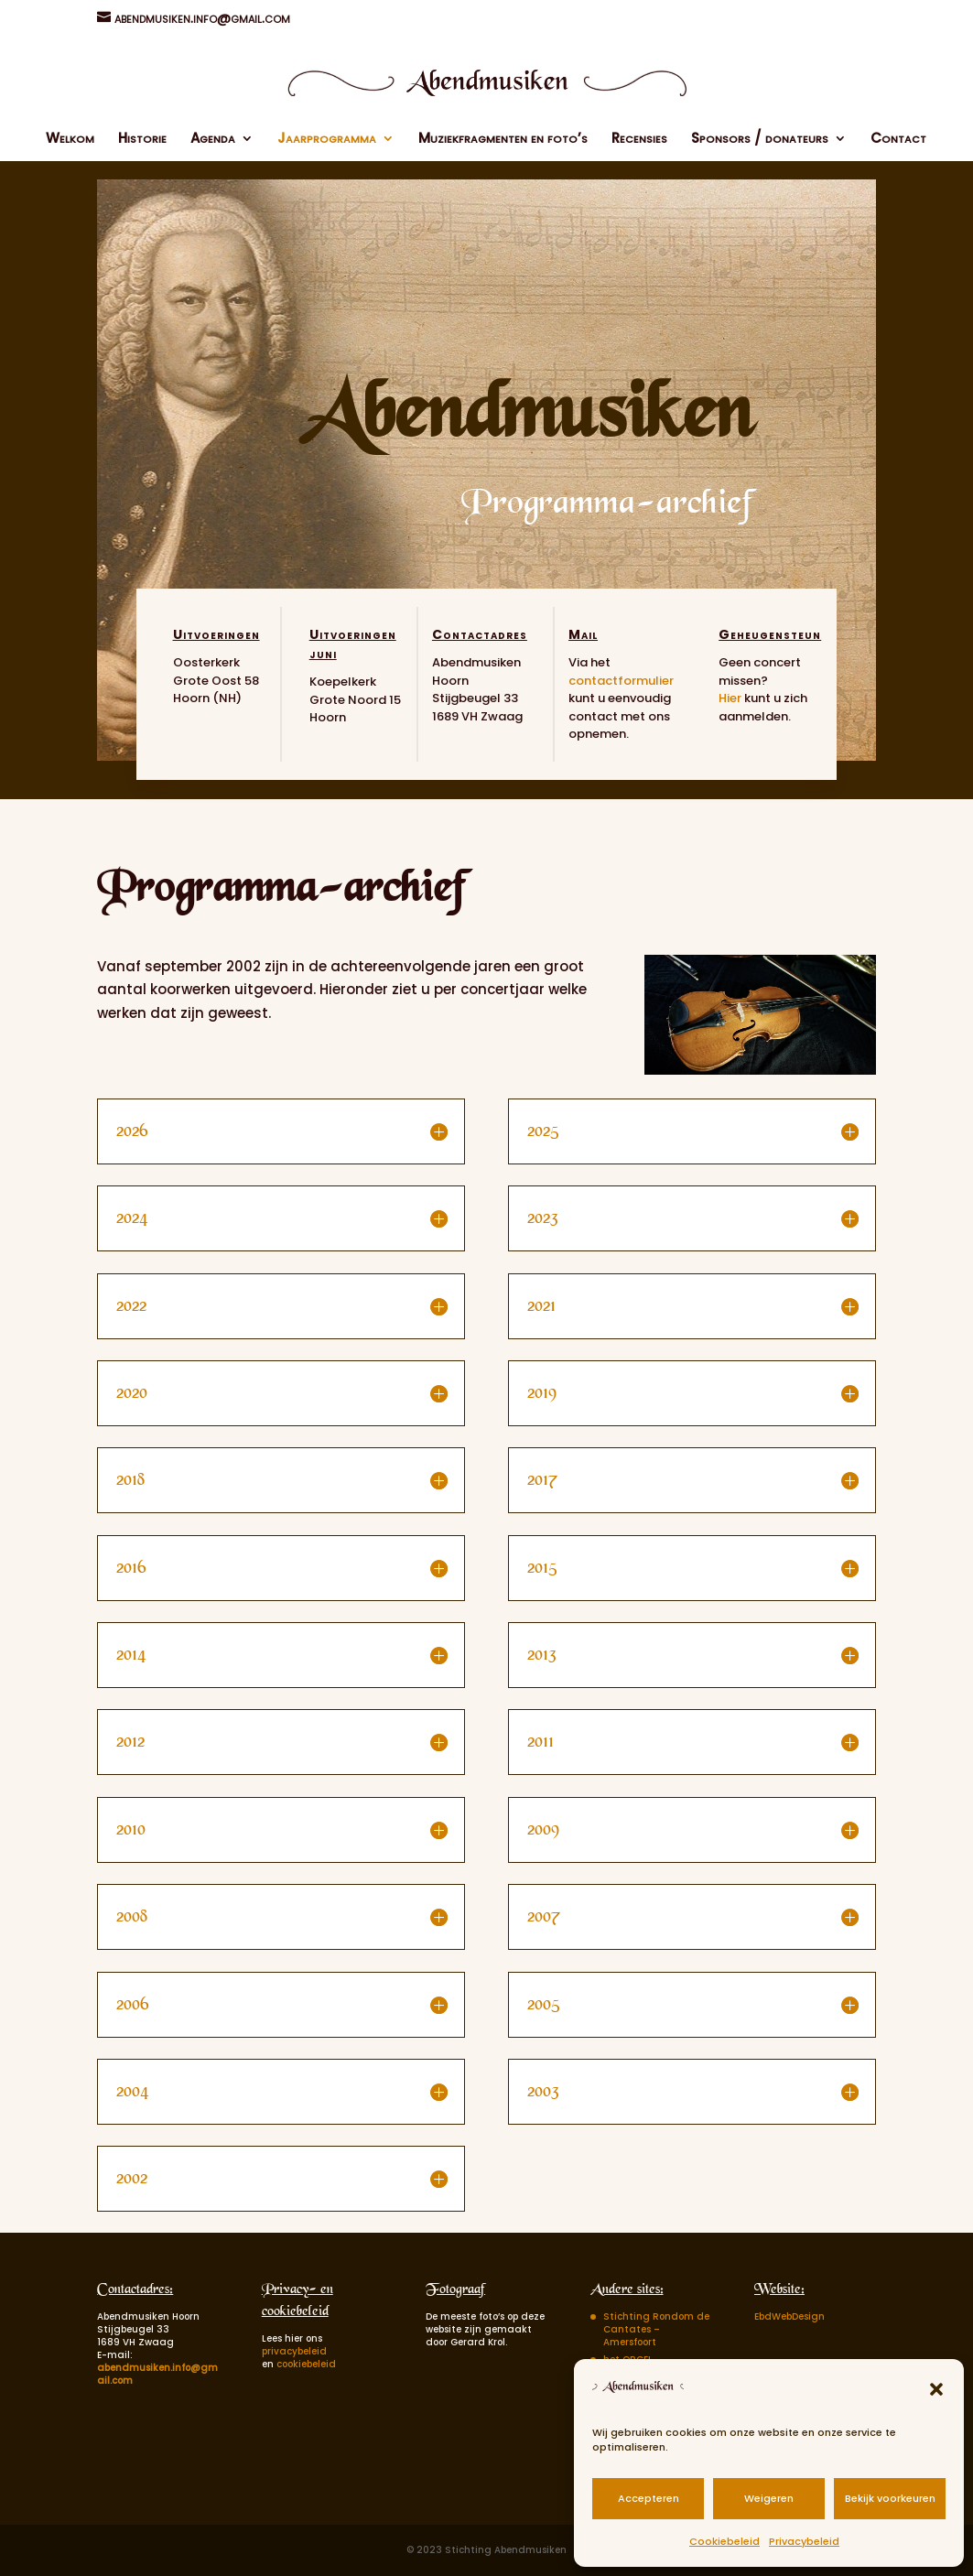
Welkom (70, 139)
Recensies (639, 139)
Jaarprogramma (326, 139)
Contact (898, 139)
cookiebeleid (306, 2364)
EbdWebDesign (789, 2316)
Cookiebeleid (724, 2541)
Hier (730, 698)
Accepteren (648, 2498)
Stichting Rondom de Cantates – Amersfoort (656, 2329)
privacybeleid (294, 2351)
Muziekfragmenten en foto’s (503, 139)
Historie (142, 139)
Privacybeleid (804, 2541)
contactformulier (621, 680)
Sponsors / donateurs (759, 139)
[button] (936, 2389)
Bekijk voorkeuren (890, 2498)
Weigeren (769, 2498)
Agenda (212, 139)
